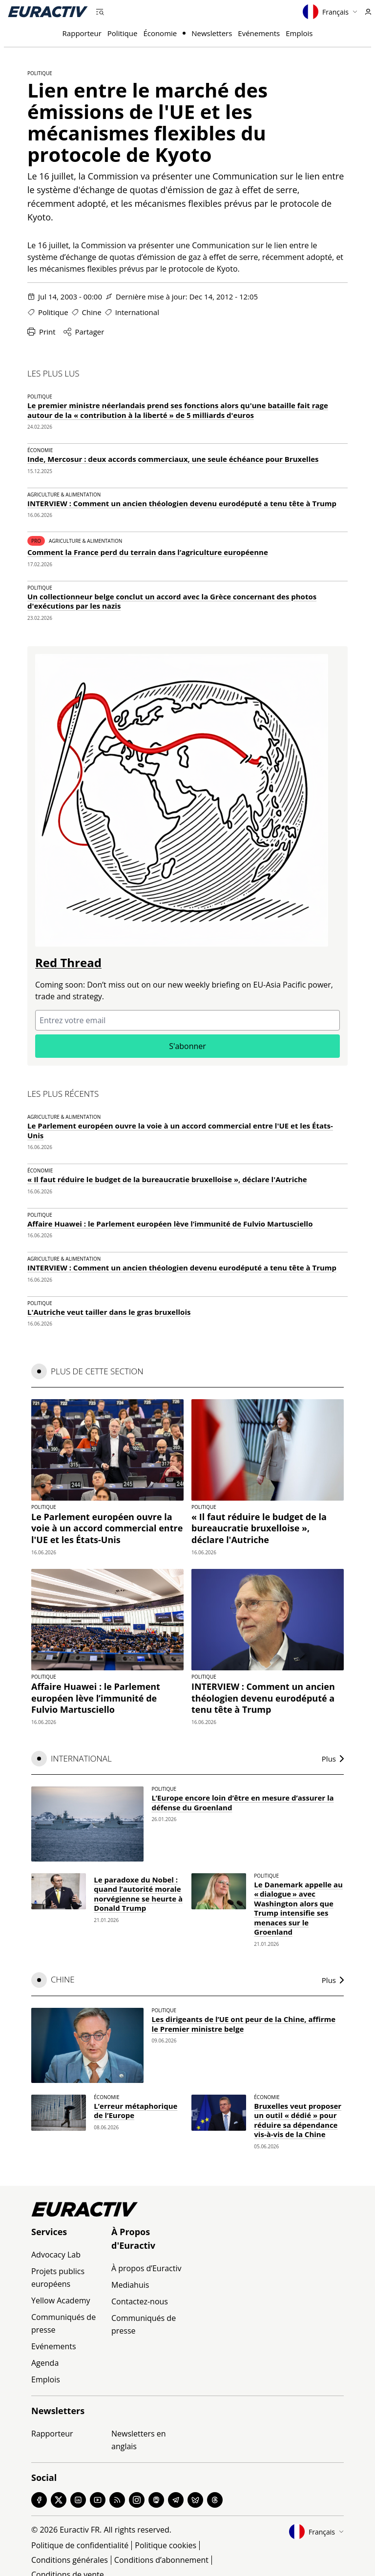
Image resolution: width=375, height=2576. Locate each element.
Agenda (45, 2363)
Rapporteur (82, 33)
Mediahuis (130, 2284)
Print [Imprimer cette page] (41, 332)
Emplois (299, 33)
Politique (122, 33)
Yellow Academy (60, 2300)
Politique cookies (165, 2545)
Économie (160, 33)
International (137, 312)
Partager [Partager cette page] (83, 332)
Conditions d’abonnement (161, 2560)
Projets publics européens (57, 2277)
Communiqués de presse (63, 2323)
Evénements (259, 33)
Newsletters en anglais (138, 2440)
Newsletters (211, 33)
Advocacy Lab (56, 2254)
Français (330, 12)
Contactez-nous (139, 2301)
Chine (92, 312)
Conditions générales (69, 2560)
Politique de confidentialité (79, 2545)
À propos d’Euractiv (146, 2268)
